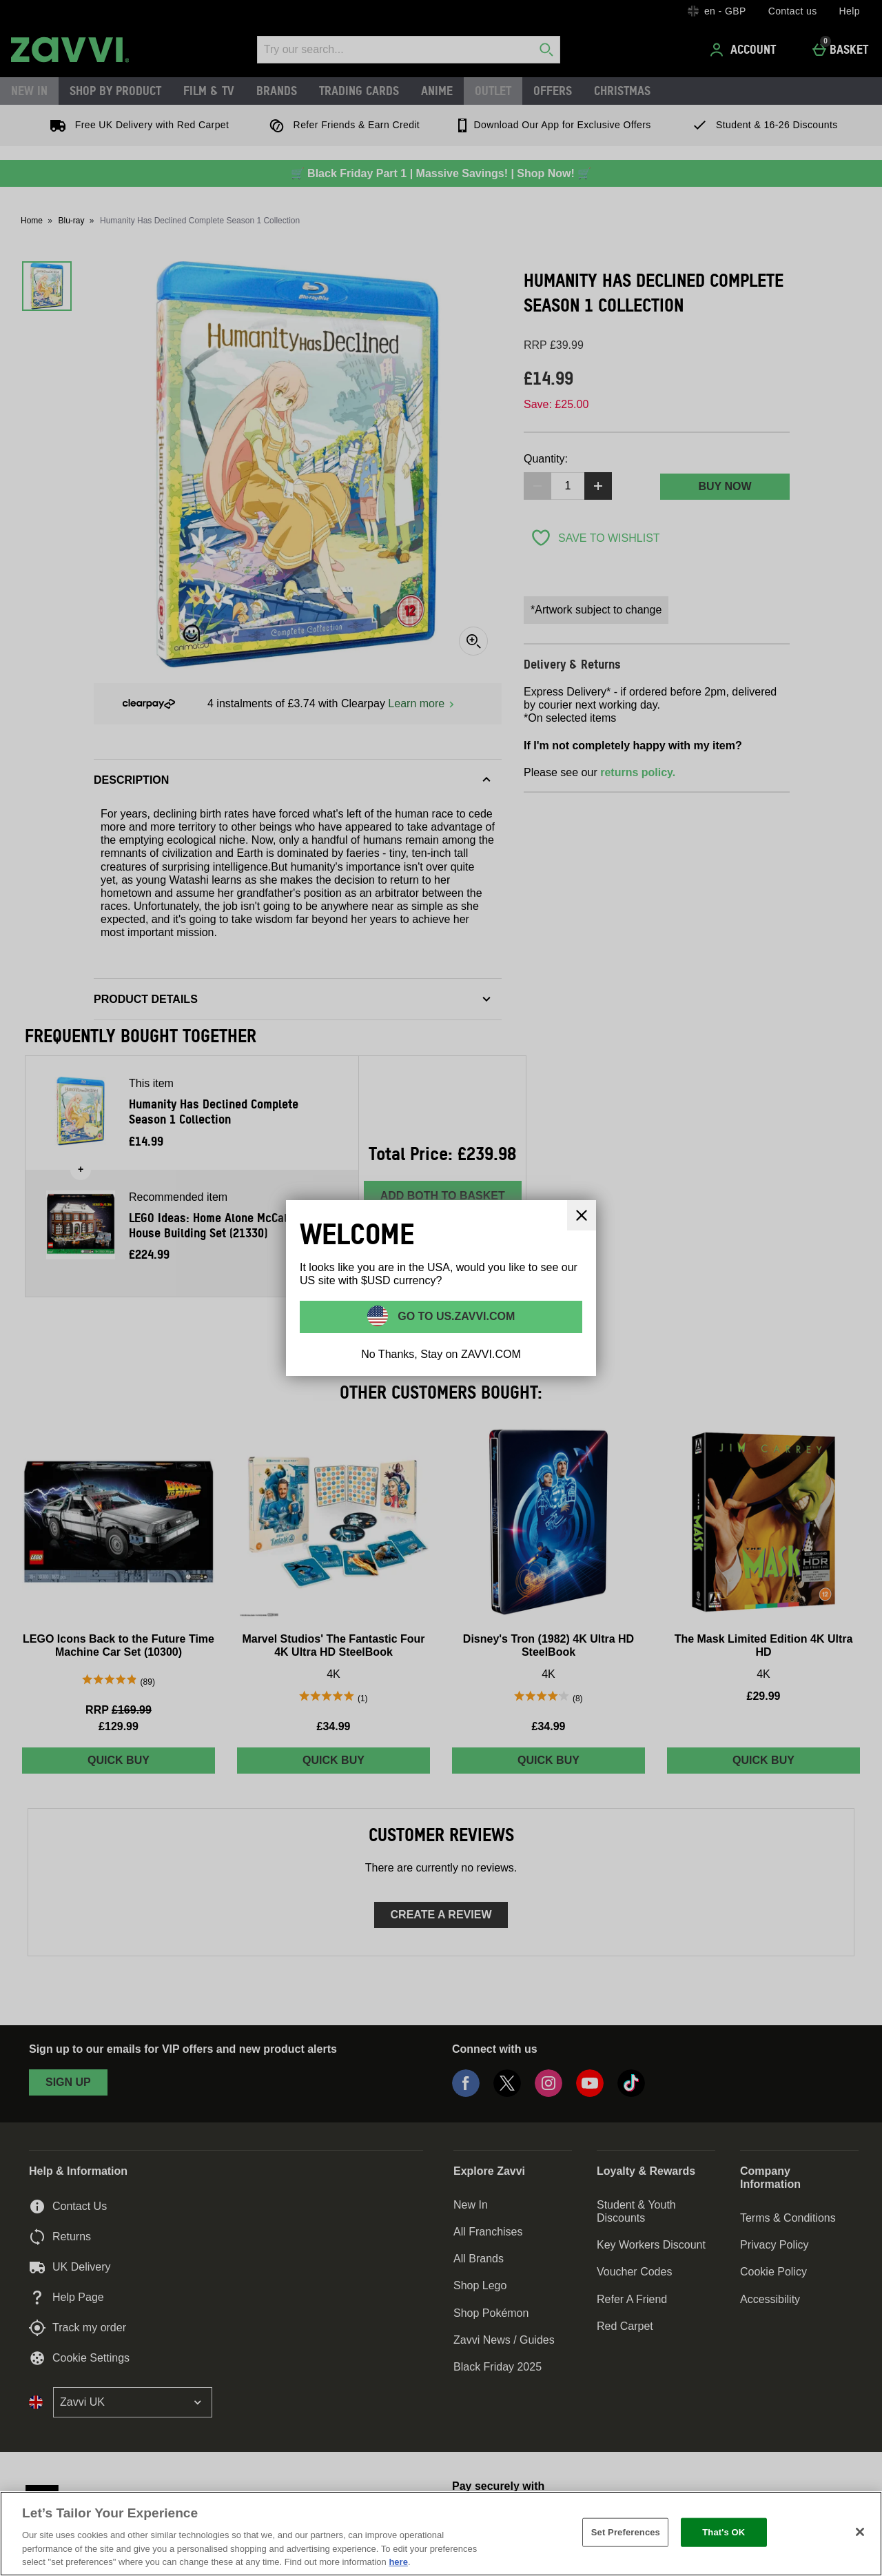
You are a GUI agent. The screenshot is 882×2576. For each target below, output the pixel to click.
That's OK (723, 2532)
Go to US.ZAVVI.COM (455, 1315)
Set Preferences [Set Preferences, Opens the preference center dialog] (625, 2532)
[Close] (860, 2532)
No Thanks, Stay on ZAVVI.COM (441, 1354)
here (398, 2562)
